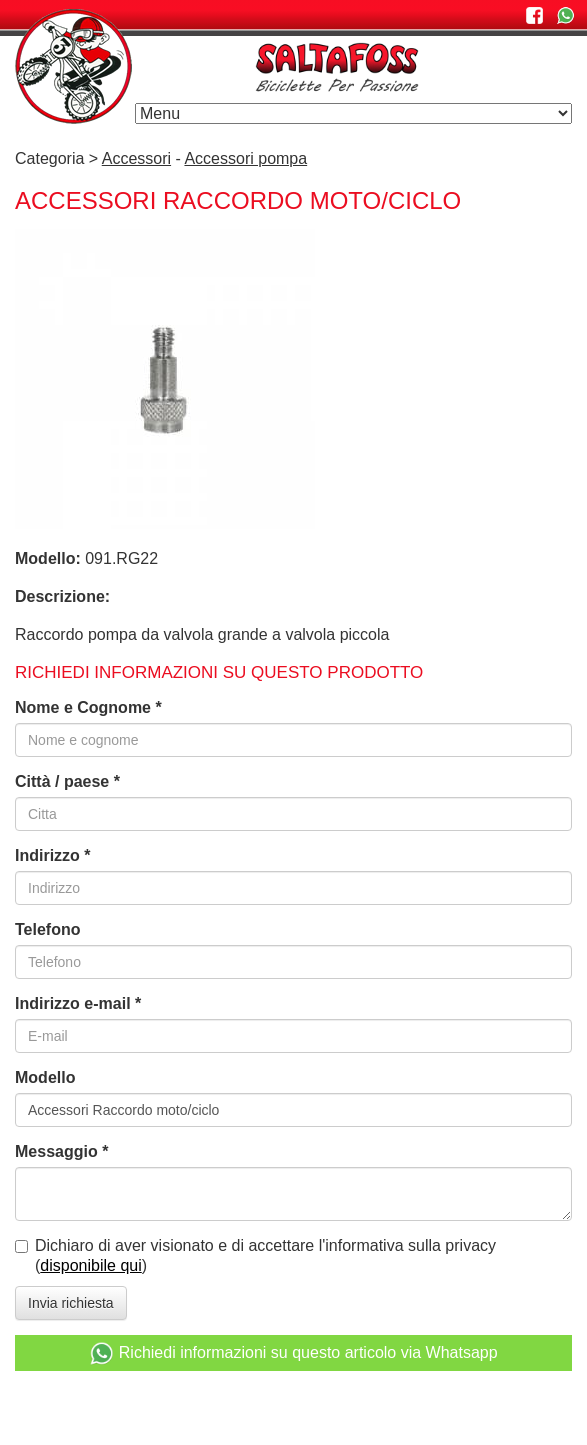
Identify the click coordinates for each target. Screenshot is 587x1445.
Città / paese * (67, 781)
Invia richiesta (71, 1303)
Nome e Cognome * (88, 707)
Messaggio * (61, 1151)
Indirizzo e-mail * (78, 1003)
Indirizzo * (53, 855)
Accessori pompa (245, 158)
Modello (45, 1077)
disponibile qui (90, 1265)
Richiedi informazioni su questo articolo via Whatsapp (293, 1353)
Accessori (136, 158)
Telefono (47, 929)
